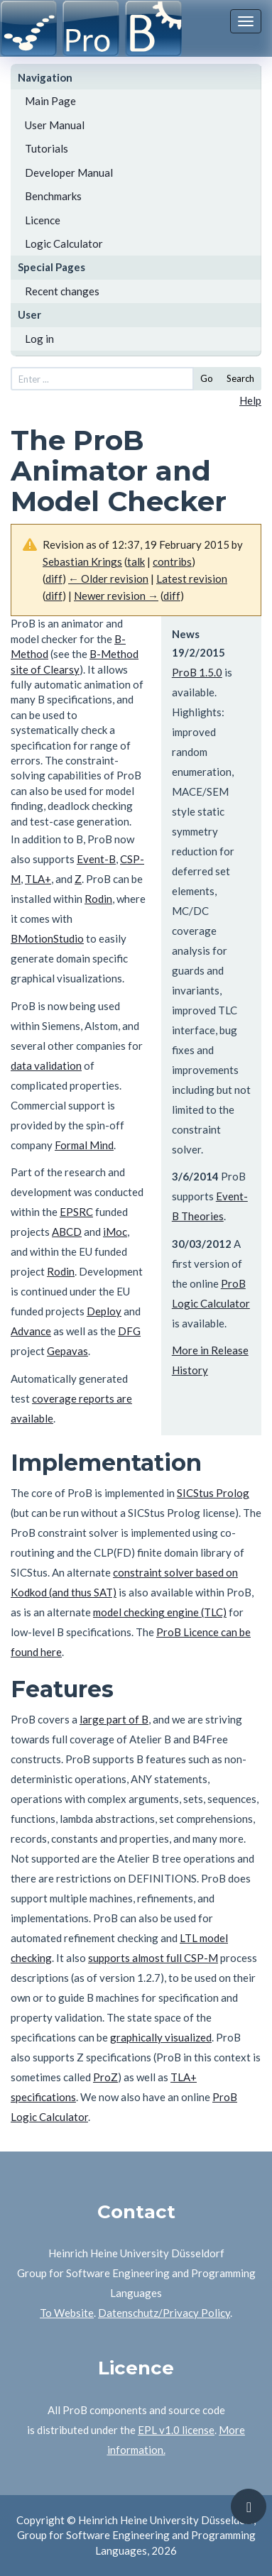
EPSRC (76, 1211)
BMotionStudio (47, 938)
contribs (172, 561)
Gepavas (67, 1350)
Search (240, 378)
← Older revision (108, 578)
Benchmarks (53, 196)
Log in (39, 338)
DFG (129, 1331)
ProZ (105, 2077)
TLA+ (38, 878)
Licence (42, 220)
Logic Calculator (64, 243)
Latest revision (191, 578)
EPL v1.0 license (176, 2429)
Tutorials (46, 148)
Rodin (98, 898)
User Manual (55, 125)
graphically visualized (161, 2037)
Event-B (96, 859)
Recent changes (62, 291)
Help (250, 400)
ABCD (67, 1231)
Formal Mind (84, 1145)
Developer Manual (69, 172)
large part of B (114, 1719)
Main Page (50, 100)
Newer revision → (116, 595)
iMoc (115, 1231)
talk (136, 561)
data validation (46, 1065)
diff (53, 578)
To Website (67, 2312)
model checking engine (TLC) (160, 1612)
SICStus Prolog (213, 1492)
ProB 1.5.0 (197, 672)
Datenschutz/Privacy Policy (164, 2312)
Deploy (104, 1311)
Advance (31, 1331)
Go (206, 378)
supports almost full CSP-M (153, 1957)
